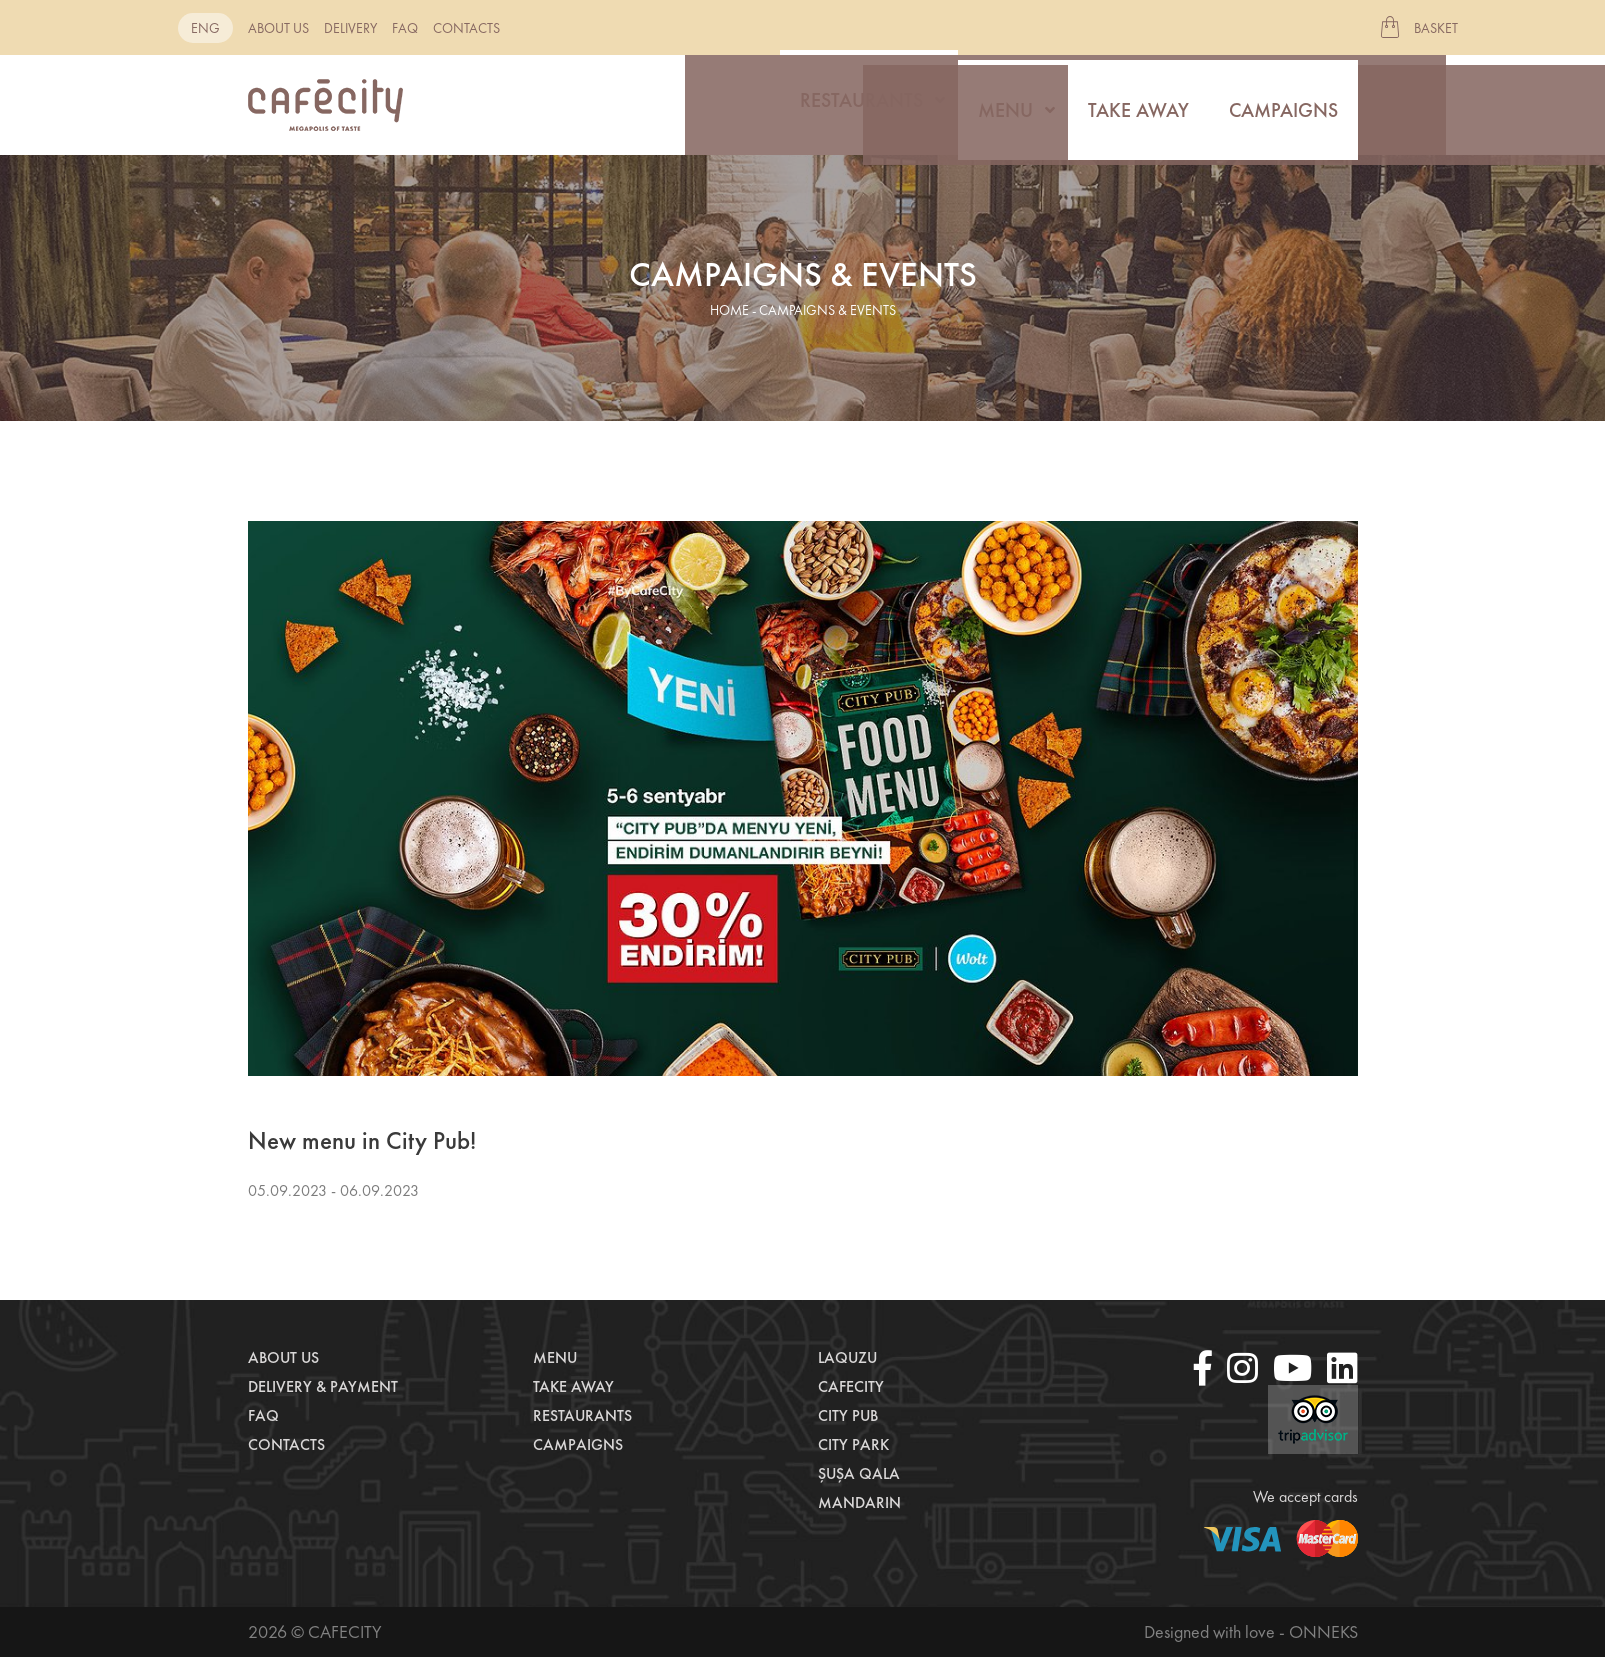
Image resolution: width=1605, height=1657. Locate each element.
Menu (1005, 105)
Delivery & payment (323, 1386)
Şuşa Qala (859, 1473)
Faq (405, 28)
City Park (853, 1444)
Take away (1138, 105)
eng (205, 28)
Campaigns (1283, 105)
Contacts (466, 28)
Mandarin (859, 1502)
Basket (1436, 28)
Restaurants (861, 105)
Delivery (350, 28)
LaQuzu (847, 1357)
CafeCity (851, 1386)
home (729, 310)
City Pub (848, 1415)
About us (278, 28)
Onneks (1323, 1631)
